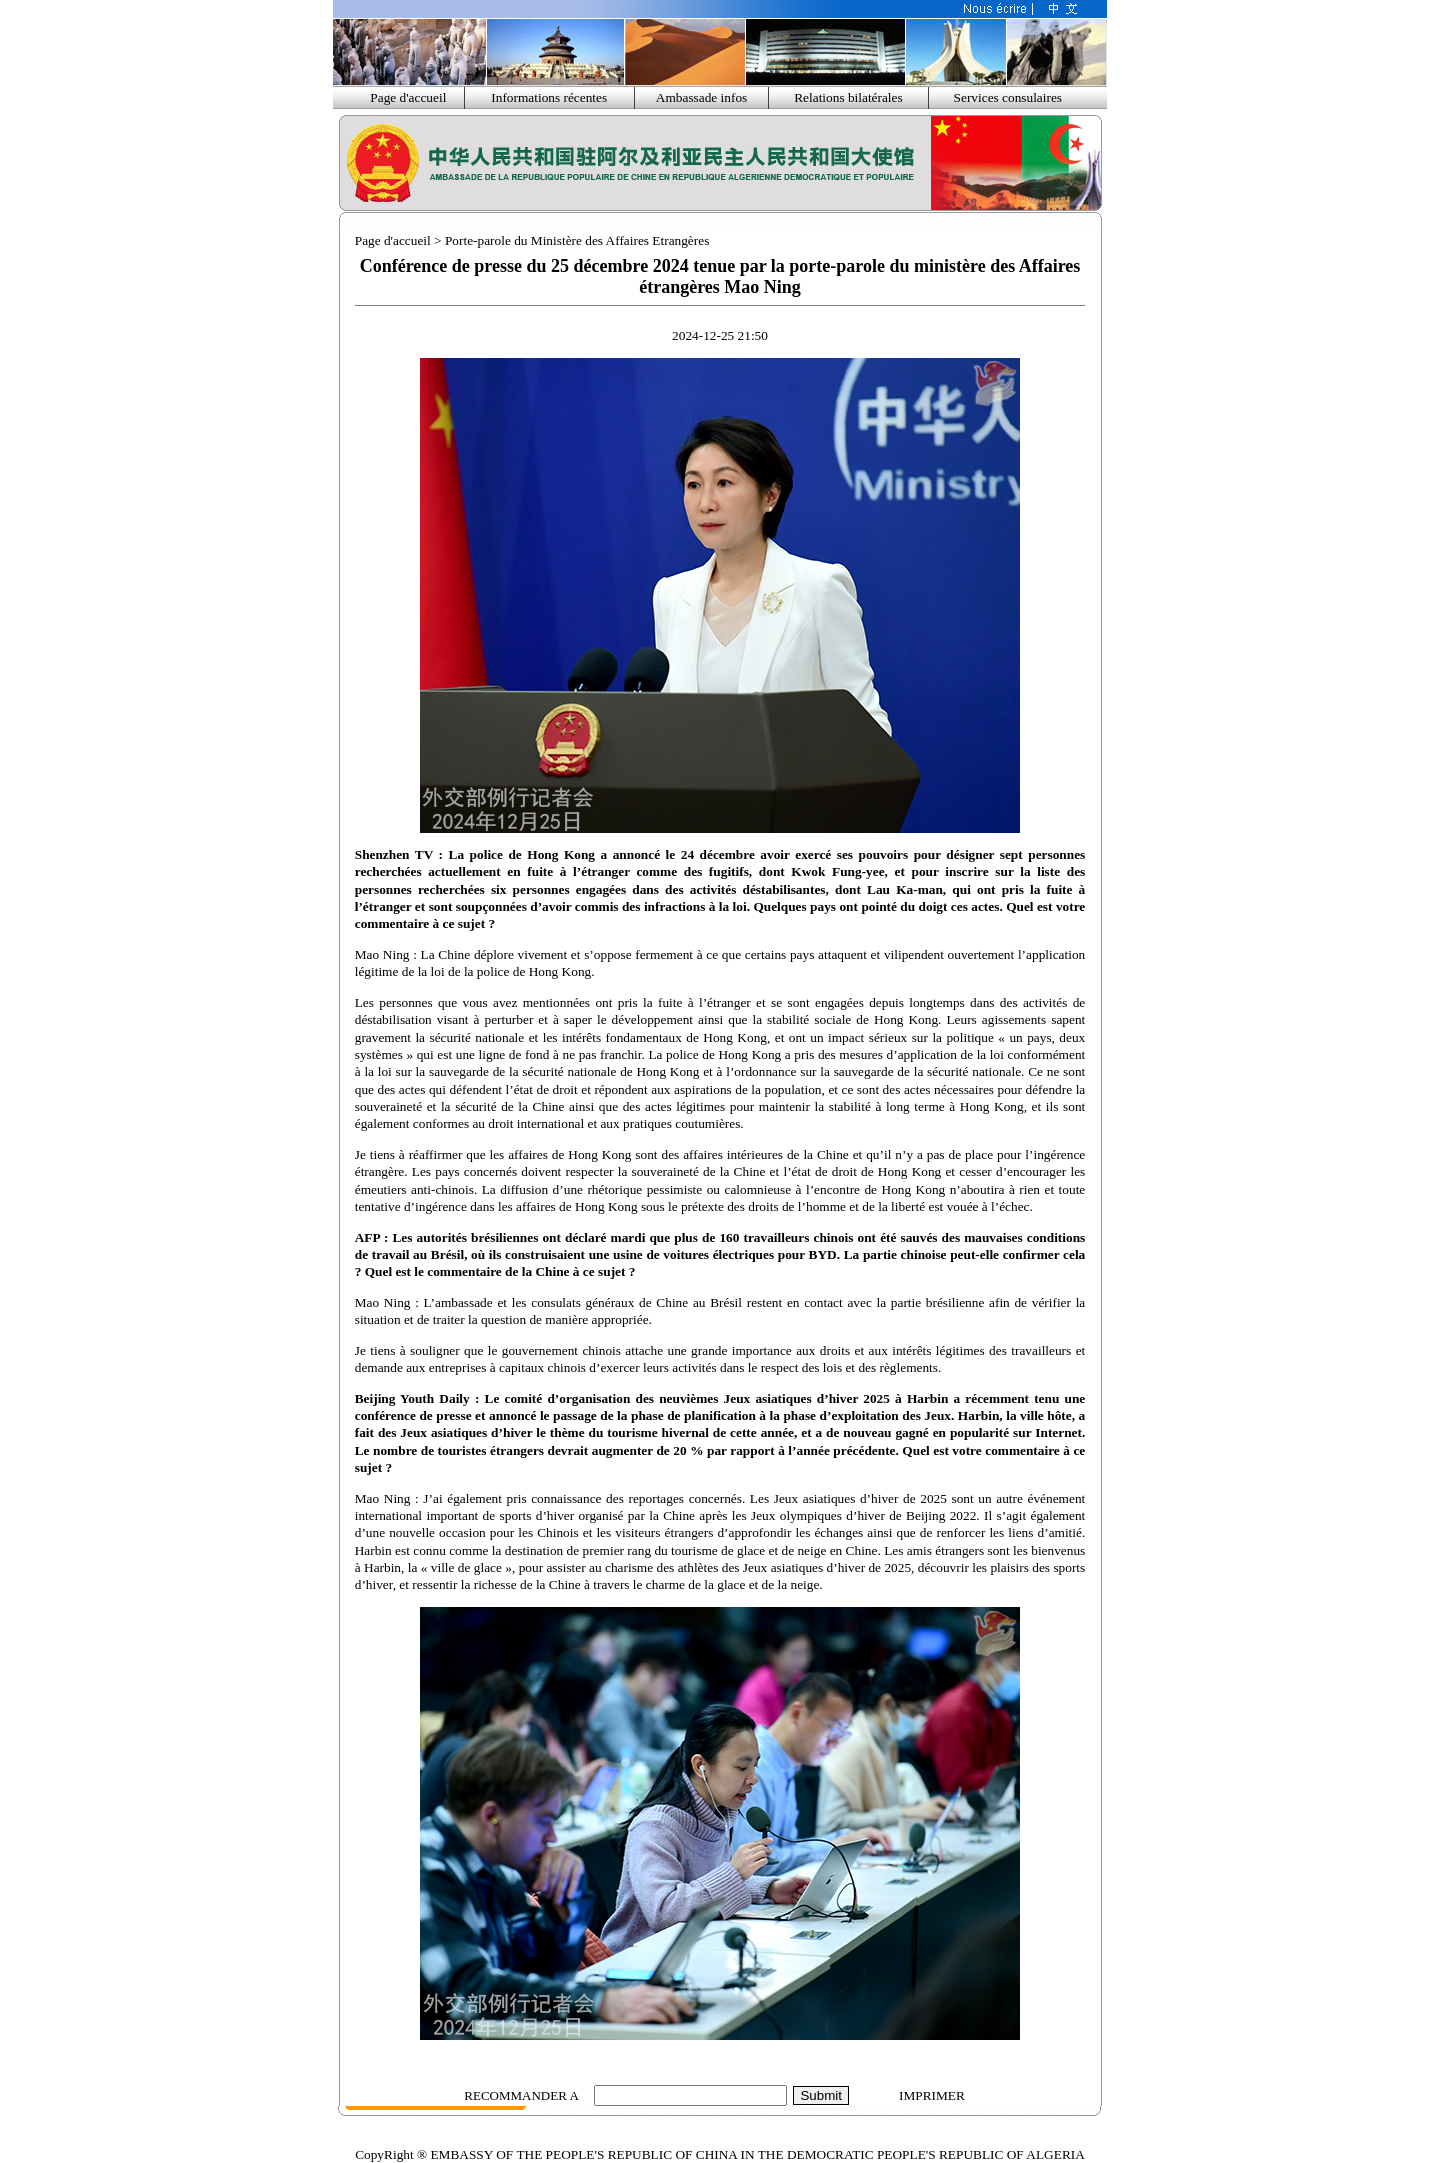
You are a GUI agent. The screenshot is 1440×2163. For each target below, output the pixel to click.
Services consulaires (1008, 97)
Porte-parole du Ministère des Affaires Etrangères (577, 240)
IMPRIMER (932, 2095)
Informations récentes (549, 97)
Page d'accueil (408, 97)
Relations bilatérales (848, 97)
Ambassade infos (701, 97)
